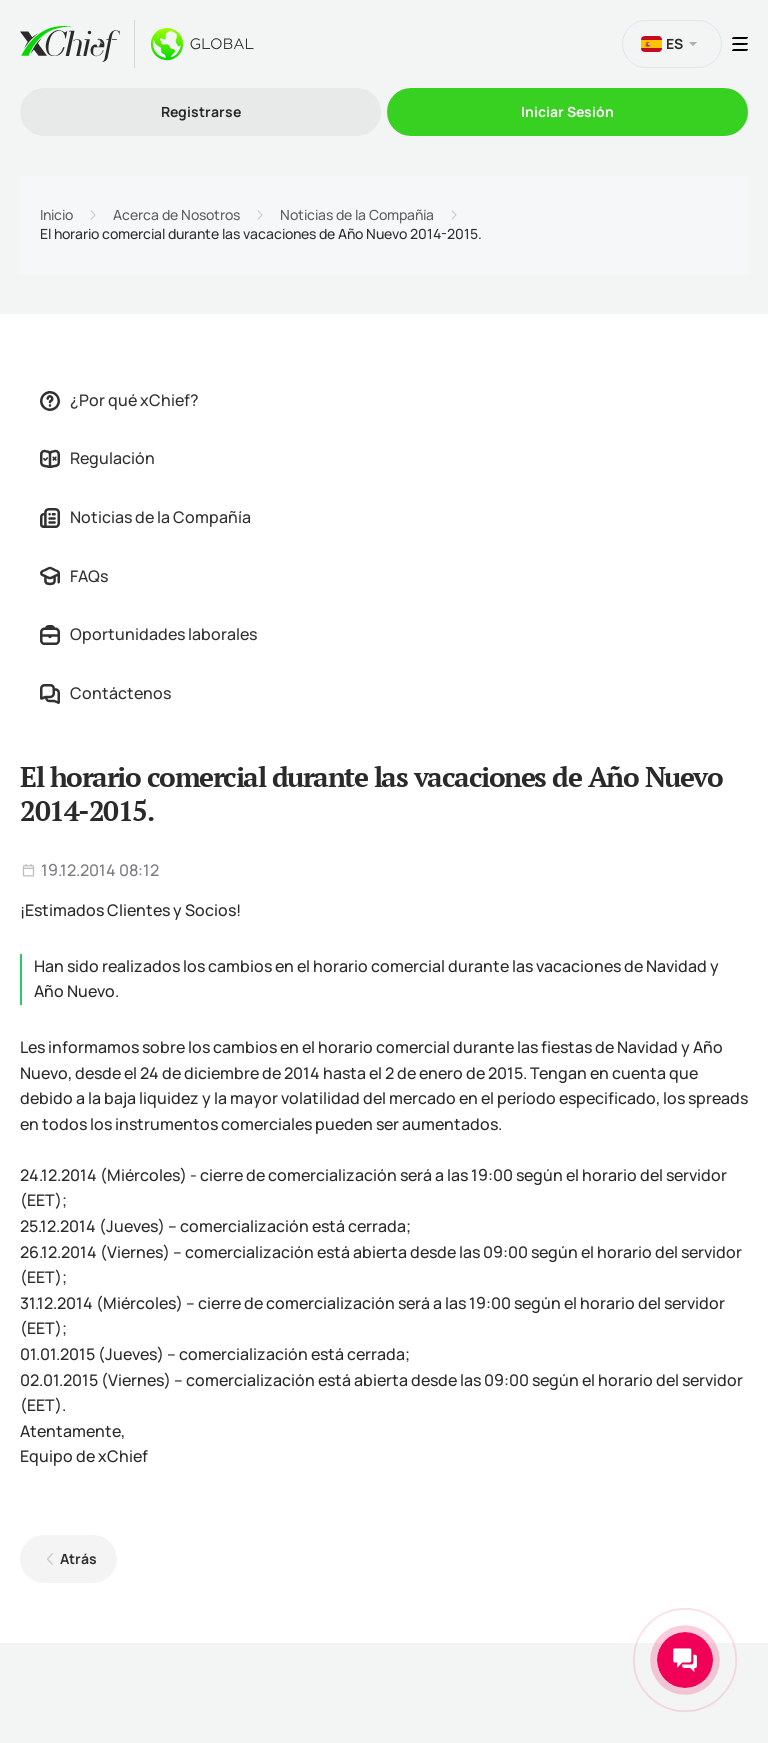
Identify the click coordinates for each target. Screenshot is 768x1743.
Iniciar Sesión (567, 111)
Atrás (78, 1558)
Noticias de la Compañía (357, 215)
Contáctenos (105, 693)
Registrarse (201, 111)
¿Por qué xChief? (119, 400)
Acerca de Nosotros (176, 215)
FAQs (74, 576)
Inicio (56, 215)
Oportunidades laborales (148, 634)
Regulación (97, 458)
